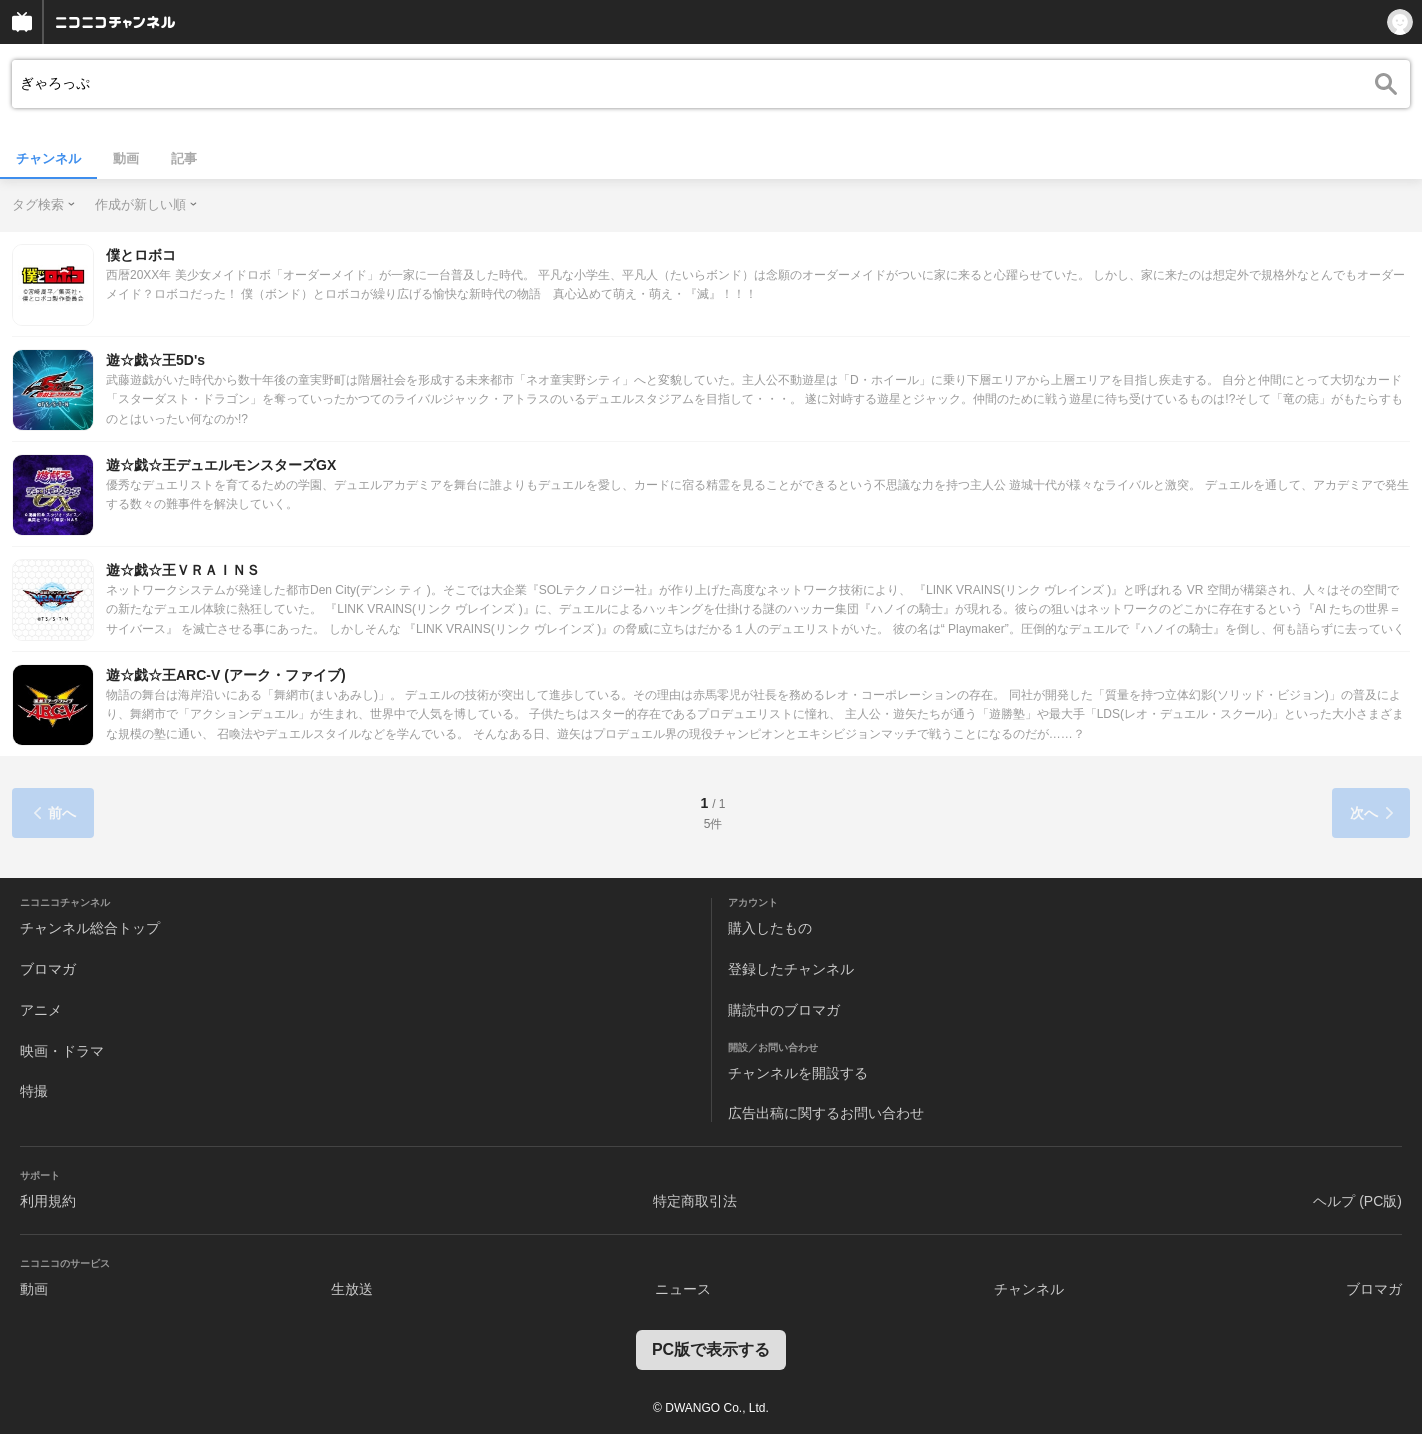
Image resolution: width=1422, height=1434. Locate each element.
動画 (126, 158)
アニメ (41, 1010)
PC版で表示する (711, 1349)
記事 (184, 158)
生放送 (352, 1289)
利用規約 (48, 1201)
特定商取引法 (695, 1201)
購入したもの (770, 928)
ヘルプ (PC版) (1357, 1201)
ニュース (683, 1289)
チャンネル (48, 158)
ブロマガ (48, 969)
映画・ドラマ (62, 1051)
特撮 (34, 1091)
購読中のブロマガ (784, 1010)
